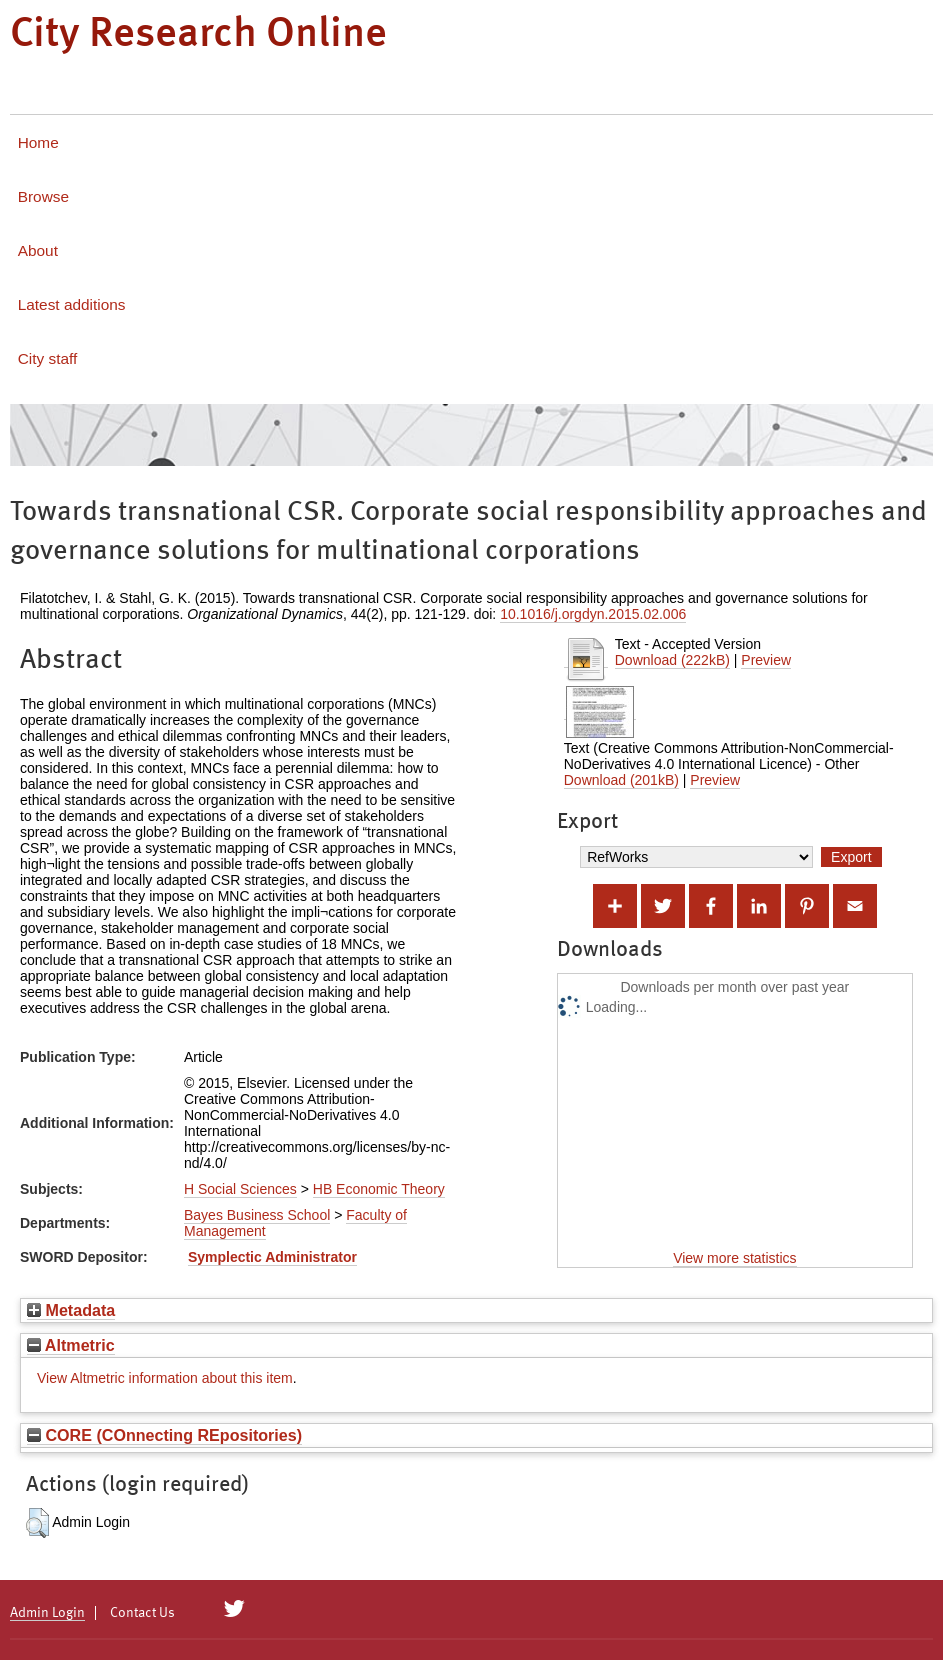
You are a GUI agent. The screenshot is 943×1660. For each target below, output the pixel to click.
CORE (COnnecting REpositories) (164, 1435)
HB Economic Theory (379, 1189)
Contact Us (142, 1613)
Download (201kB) (621, 780)
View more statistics (734, 1258)
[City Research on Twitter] (234, 1609)
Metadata (71, 1310)
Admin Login (47, 1613)
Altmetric (71, 1345)
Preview (766, 660)
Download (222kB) (672, 660)
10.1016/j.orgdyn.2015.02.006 (593, 614)
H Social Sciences (240, 1189)
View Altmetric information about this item (165, 1378)
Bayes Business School (257, 1215)
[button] (37, 1523)
